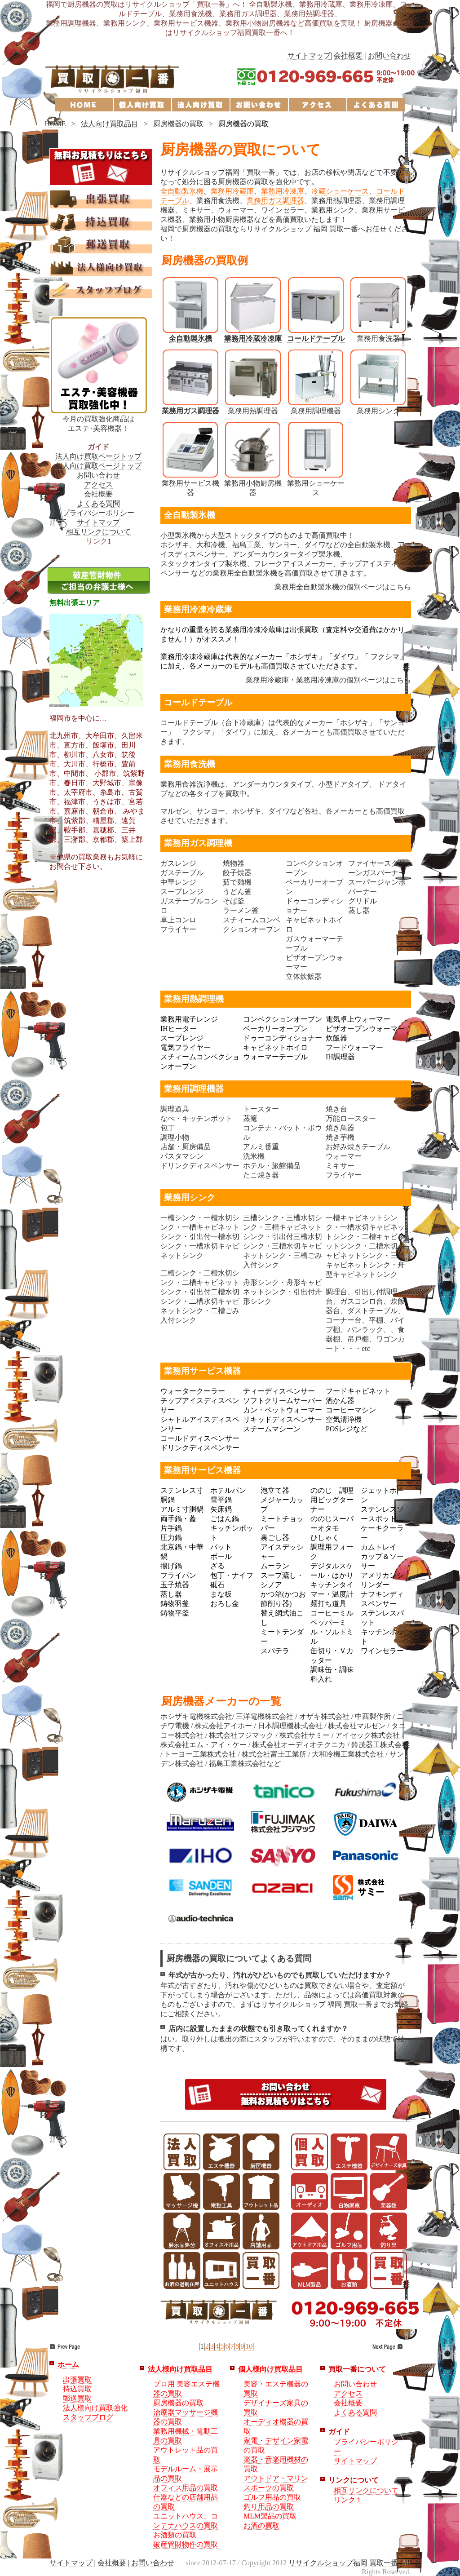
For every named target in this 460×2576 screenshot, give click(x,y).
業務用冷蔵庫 (232, 191)
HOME (55, 124)
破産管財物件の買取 (185, 2544)
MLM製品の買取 (269, 2516)
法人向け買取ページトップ (98, 456)
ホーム (68, 2364)
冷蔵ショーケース (340, 191)
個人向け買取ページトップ (98, 465)
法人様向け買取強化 (95, 2408)
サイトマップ (309, 55)
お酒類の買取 (174, 2535)
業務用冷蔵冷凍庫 (253, 338)
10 (248, 2346)
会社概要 (348, 55)
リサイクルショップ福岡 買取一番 (343, 2563)
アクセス (98, 484)
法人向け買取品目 (109, 124)
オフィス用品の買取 (185, 2488)
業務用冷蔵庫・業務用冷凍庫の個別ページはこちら (328, 680)
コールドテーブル (316, 338)
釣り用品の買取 (268, 2506)
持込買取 (77, 2389)
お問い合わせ (389, 55)
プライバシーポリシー (98, 513)
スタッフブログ (88, 2417)
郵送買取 (77, 2398)
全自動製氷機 (181, 191)
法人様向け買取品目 (180, 2369)
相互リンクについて (98, 532)
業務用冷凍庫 (282, 191)
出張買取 (77, 2379)
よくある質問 (98, 503)
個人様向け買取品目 (270, 2369)
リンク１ (348, 2500)
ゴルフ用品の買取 (272, 2497)
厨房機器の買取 (178, 2403)
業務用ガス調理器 (275, 200)
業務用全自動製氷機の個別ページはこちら (342, 587)
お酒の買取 (261, 2525)
